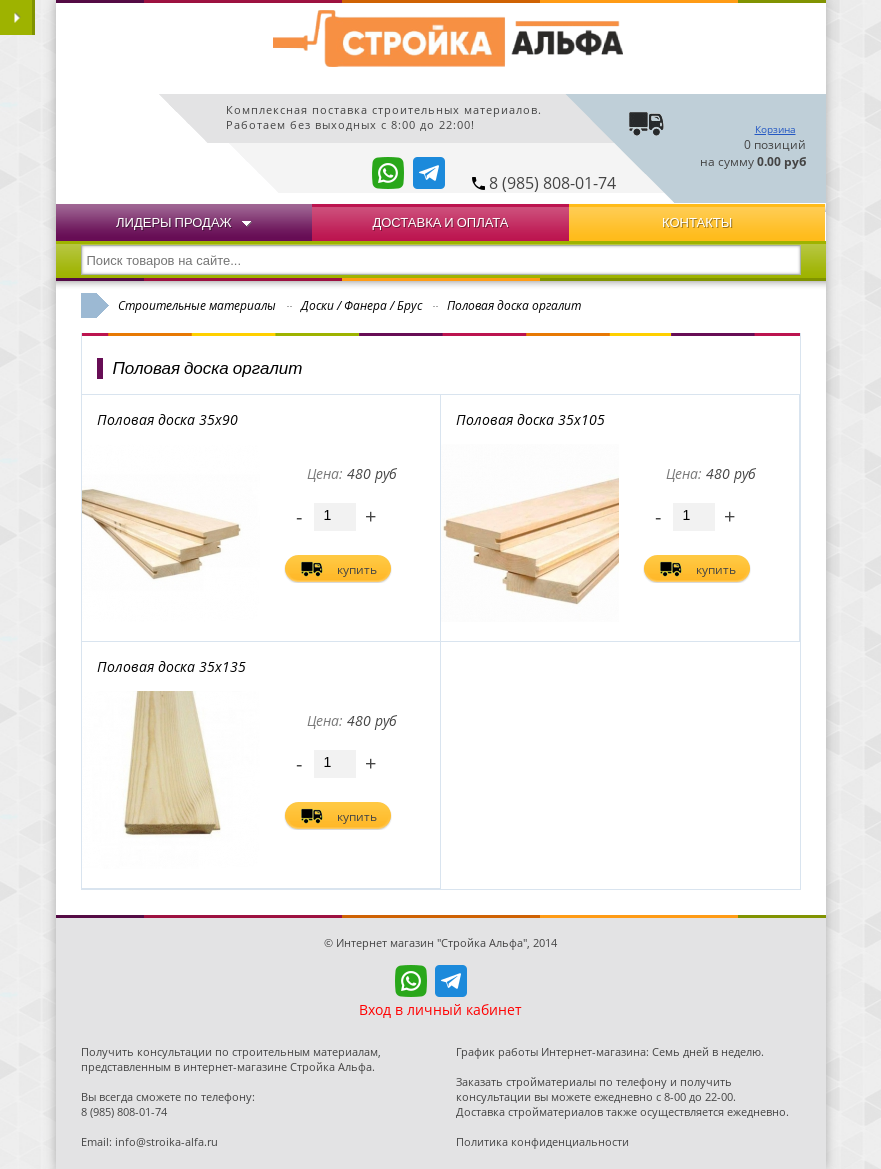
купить (357, 569)
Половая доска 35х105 (530, 419)
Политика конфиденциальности (542, 1141)
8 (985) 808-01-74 (552, 183)
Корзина (775, 129)
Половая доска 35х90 (167, 419)
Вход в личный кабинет (440, 1009)
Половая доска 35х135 (171, 666)
